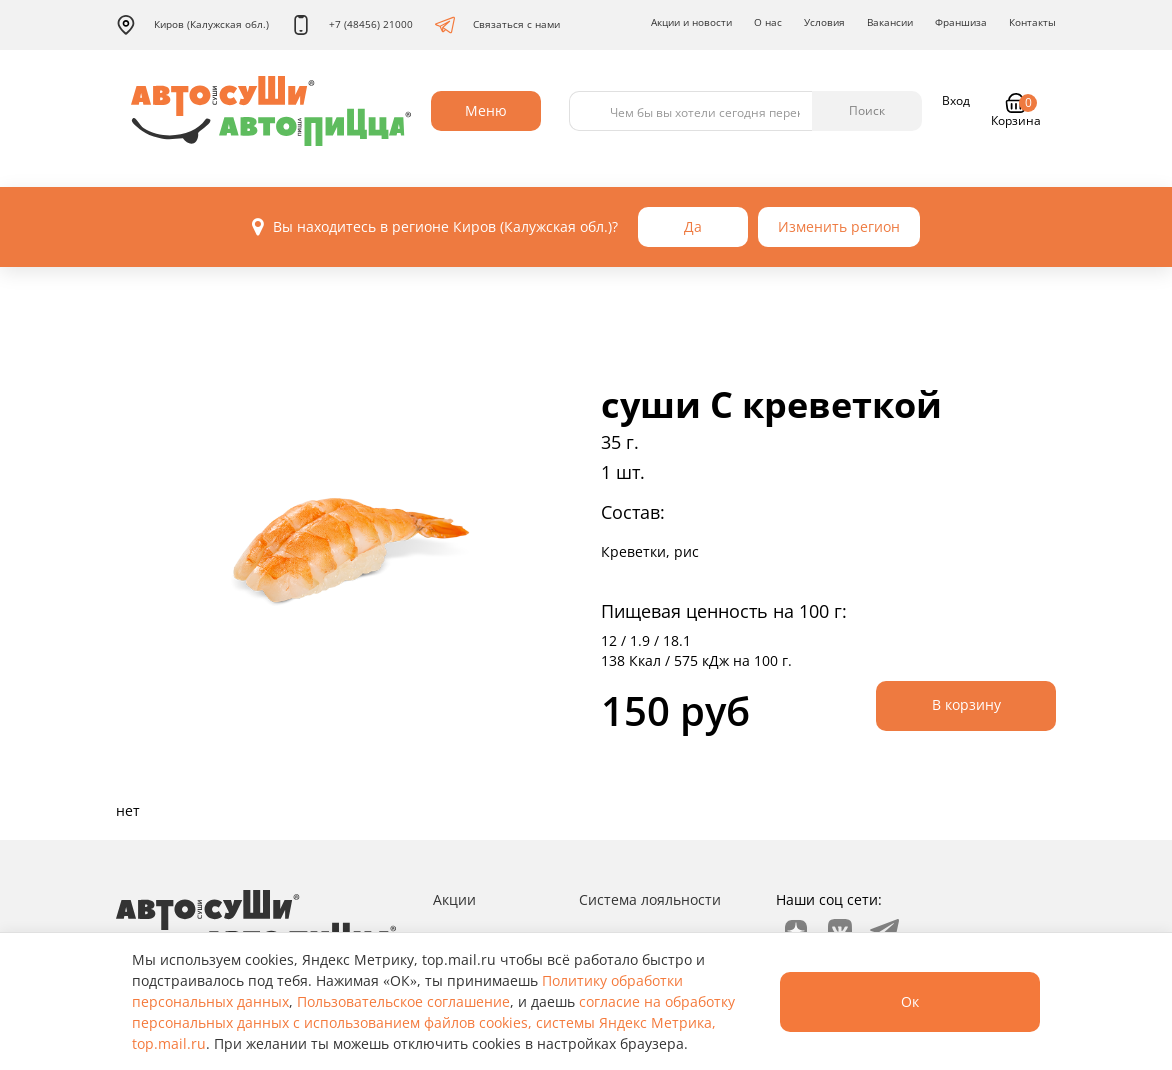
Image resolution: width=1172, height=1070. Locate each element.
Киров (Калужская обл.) (192, 25)
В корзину (966, 704)
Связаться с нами (497, 25)
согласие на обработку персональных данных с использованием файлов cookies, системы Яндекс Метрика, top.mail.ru (433, 1022)
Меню (486, 110)
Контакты (1032, 22)
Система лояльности (650, 899)
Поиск (867, 110)
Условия (824, 22)
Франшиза (961, 22)
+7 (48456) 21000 (352, 25)
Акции (454, 899)
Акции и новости (691, 22)
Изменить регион (839, 226)
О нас (768, 22)
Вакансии (890, 22)
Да (693, 226)
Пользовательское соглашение (403, 1001)
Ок (910, 1001)
